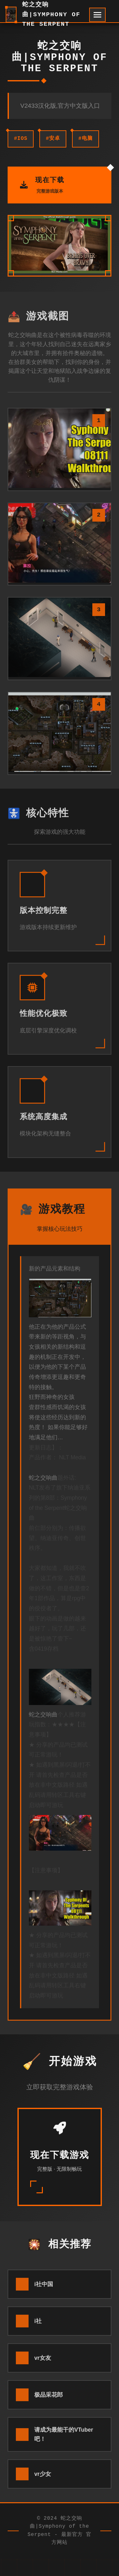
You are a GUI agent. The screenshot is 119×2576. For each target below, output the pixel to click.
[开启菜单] (97, 15)
